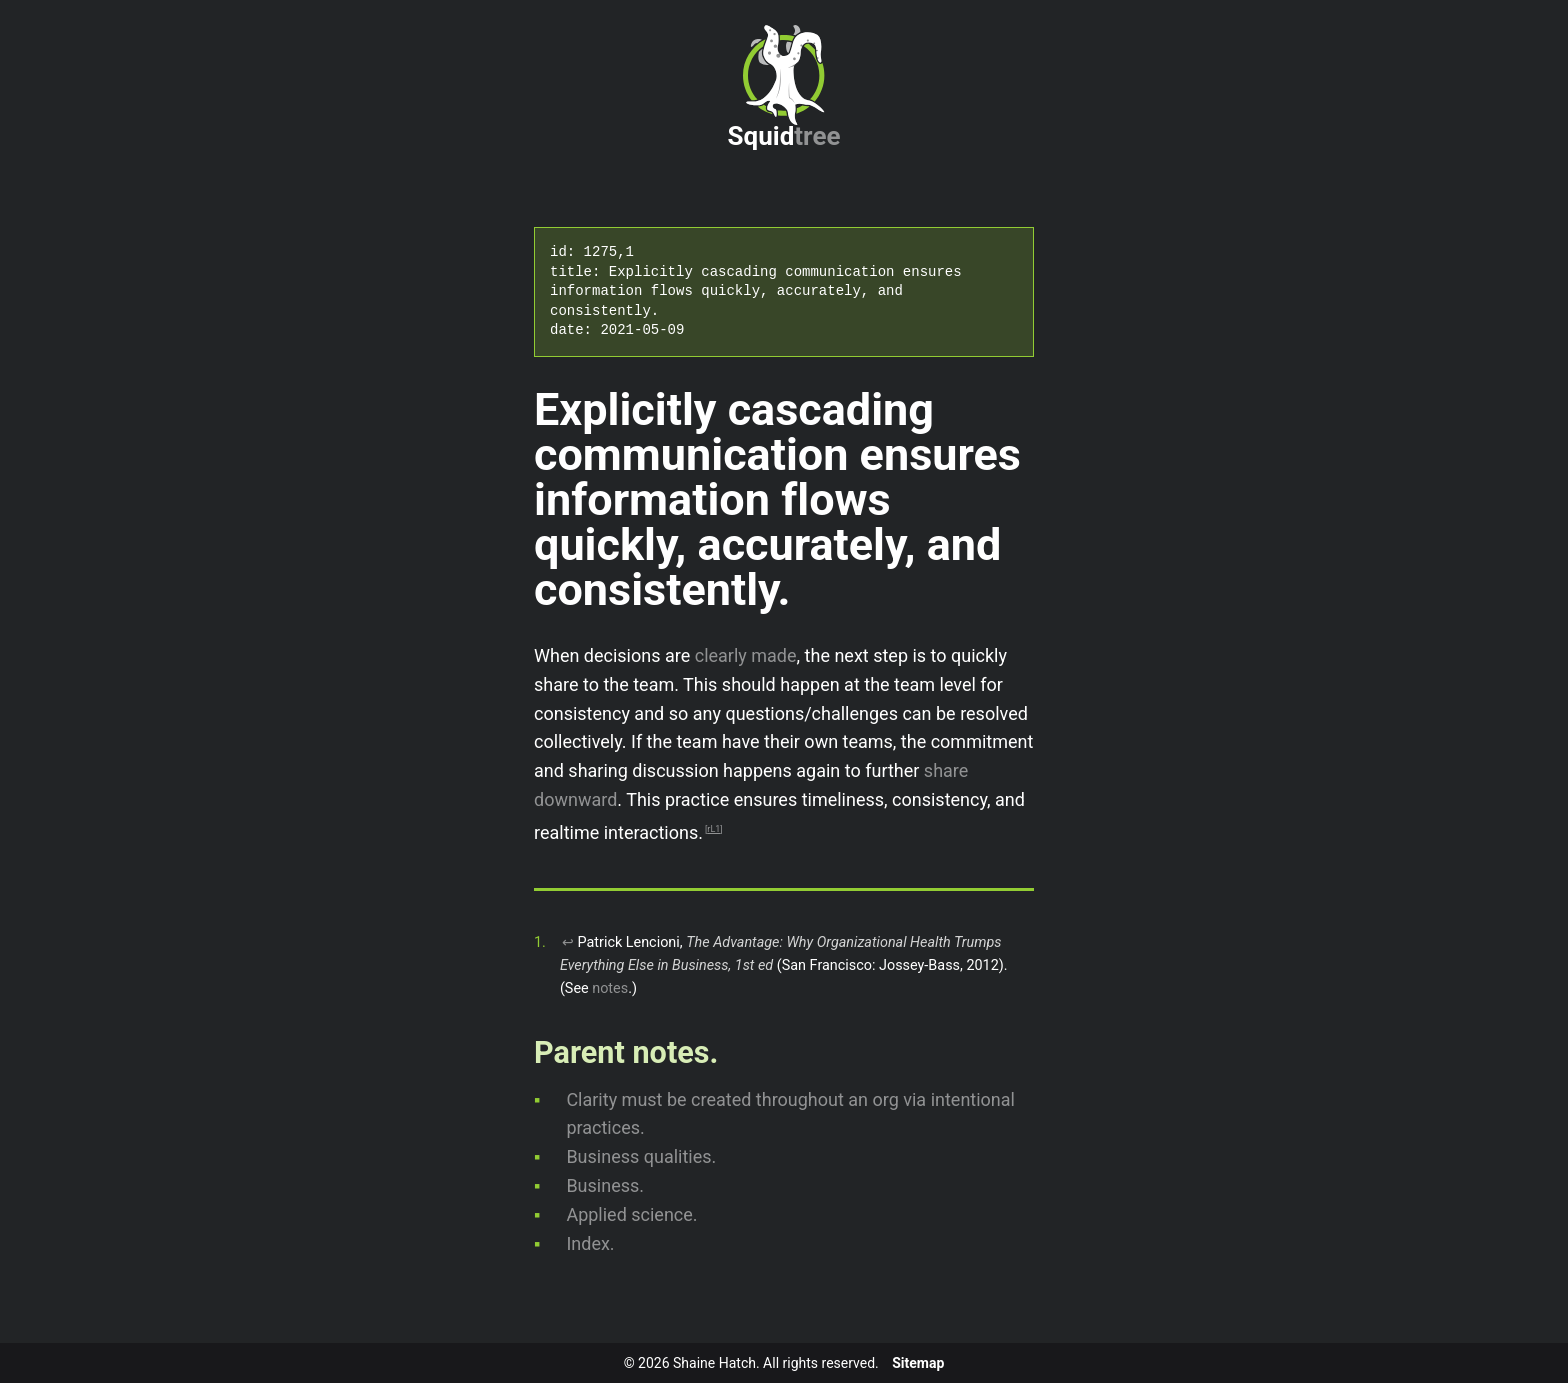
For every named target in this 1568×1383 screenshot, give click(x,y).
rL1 (713, 829)
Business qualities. (641, 1156)
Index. (590, 1243)
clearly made (746, 655)
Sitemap (918, 1363)
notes (610, 988)
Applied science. (631, 1214)
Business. (605, 1185)
